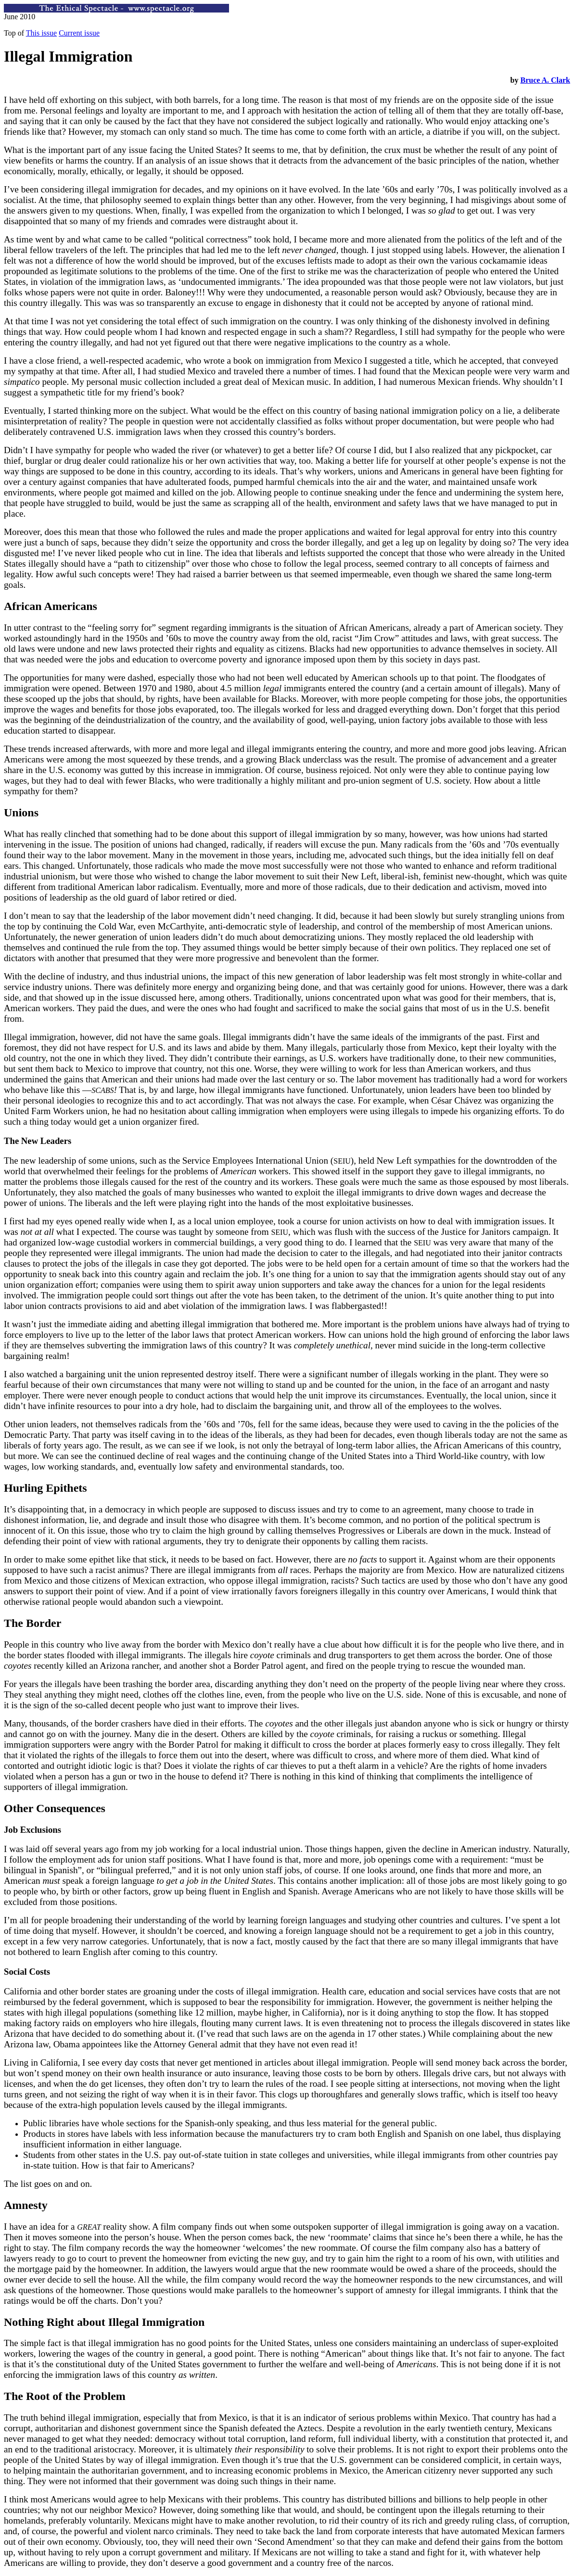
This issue (41, 33)
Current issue (79, 33)
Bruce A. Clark (545, 80)
